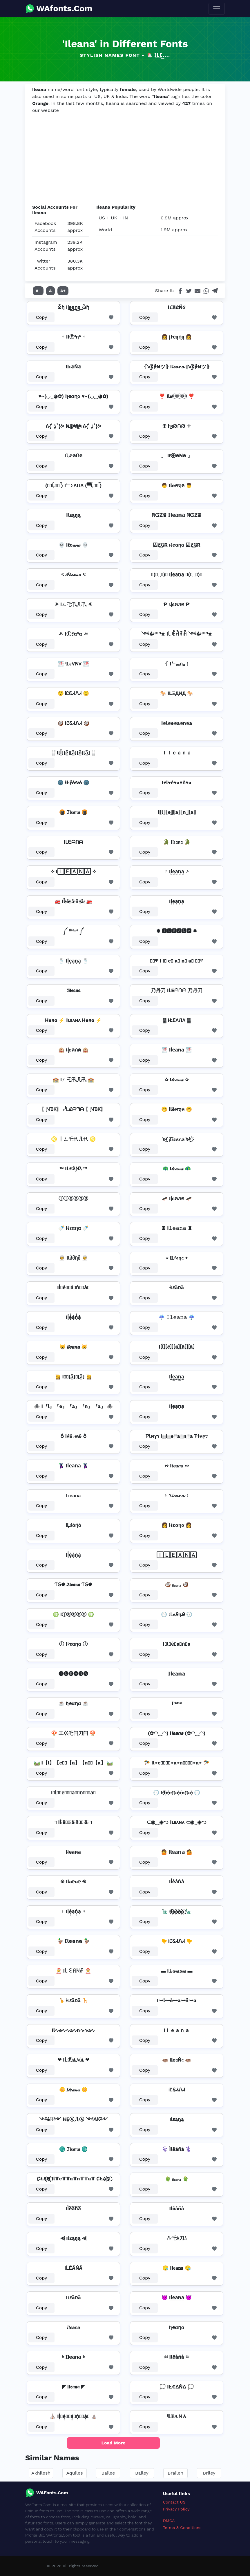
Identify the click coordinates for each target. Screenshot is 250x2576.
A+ (63, 290)
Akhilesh (40, 2473)
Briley (209, 2473)
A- (38, 290)
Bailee (108, 2473)
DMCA (169, 2520)
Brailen (175, 2473)
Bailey (141, 2473)
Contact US (174, 2502)
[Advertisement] (125, 159)
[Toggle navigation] (217, 8)
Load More (114, 2443)
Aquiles (74, 2473)
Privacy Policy (176, 2509)
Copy (41, 317)
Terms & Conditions (182, 2527)
